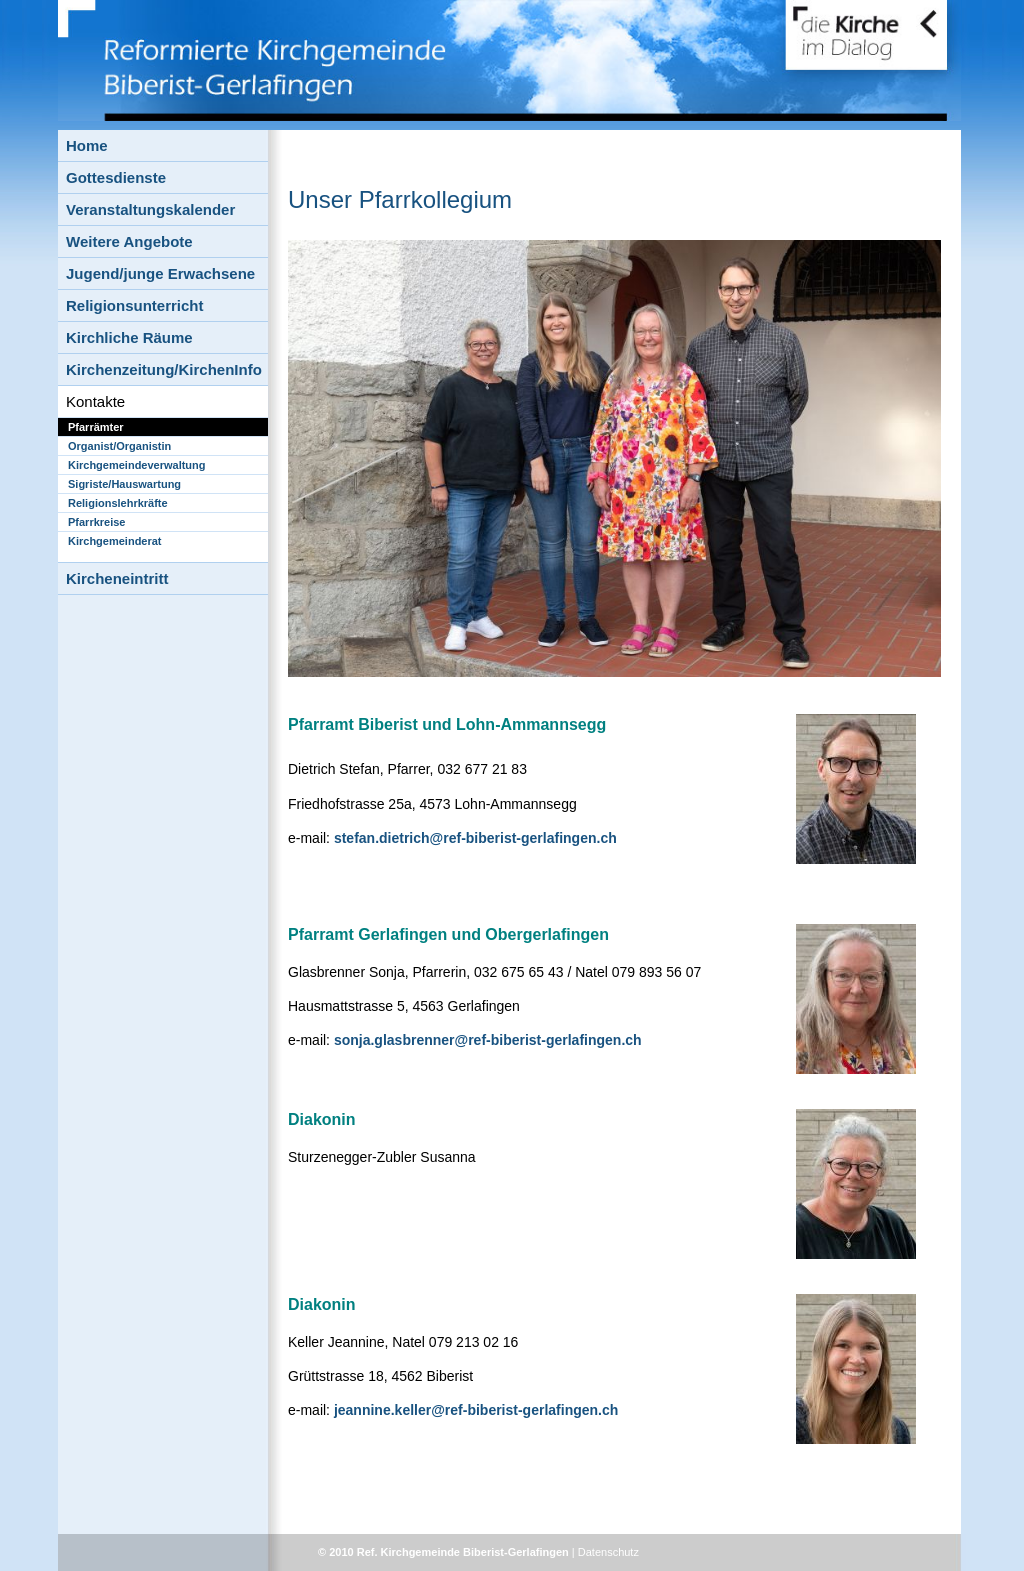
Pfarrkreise (97, 522)
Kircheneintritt (117, 578)
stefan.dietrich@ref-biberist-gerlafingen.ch (475, 838)
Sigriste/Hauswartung (124, 484)
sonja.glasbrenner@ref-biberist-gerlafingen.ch (488, 1040)
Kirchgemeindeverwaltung (137, 465)
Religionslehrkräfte (118, 503)
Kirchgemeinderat (115, 541)
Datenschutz (608, 1552)
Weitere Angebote (129, 241)
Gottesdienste (116, 177)
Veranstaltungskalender (150, 209)
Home (87, 145)
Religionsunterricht (135, 305)
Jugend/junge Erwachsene (160, 273)
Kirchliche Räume (129, 337)
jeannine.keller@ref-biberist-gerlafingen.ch (476, 1410)
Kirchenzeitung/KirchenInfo (164, 369)
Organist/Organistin (119, 446)
